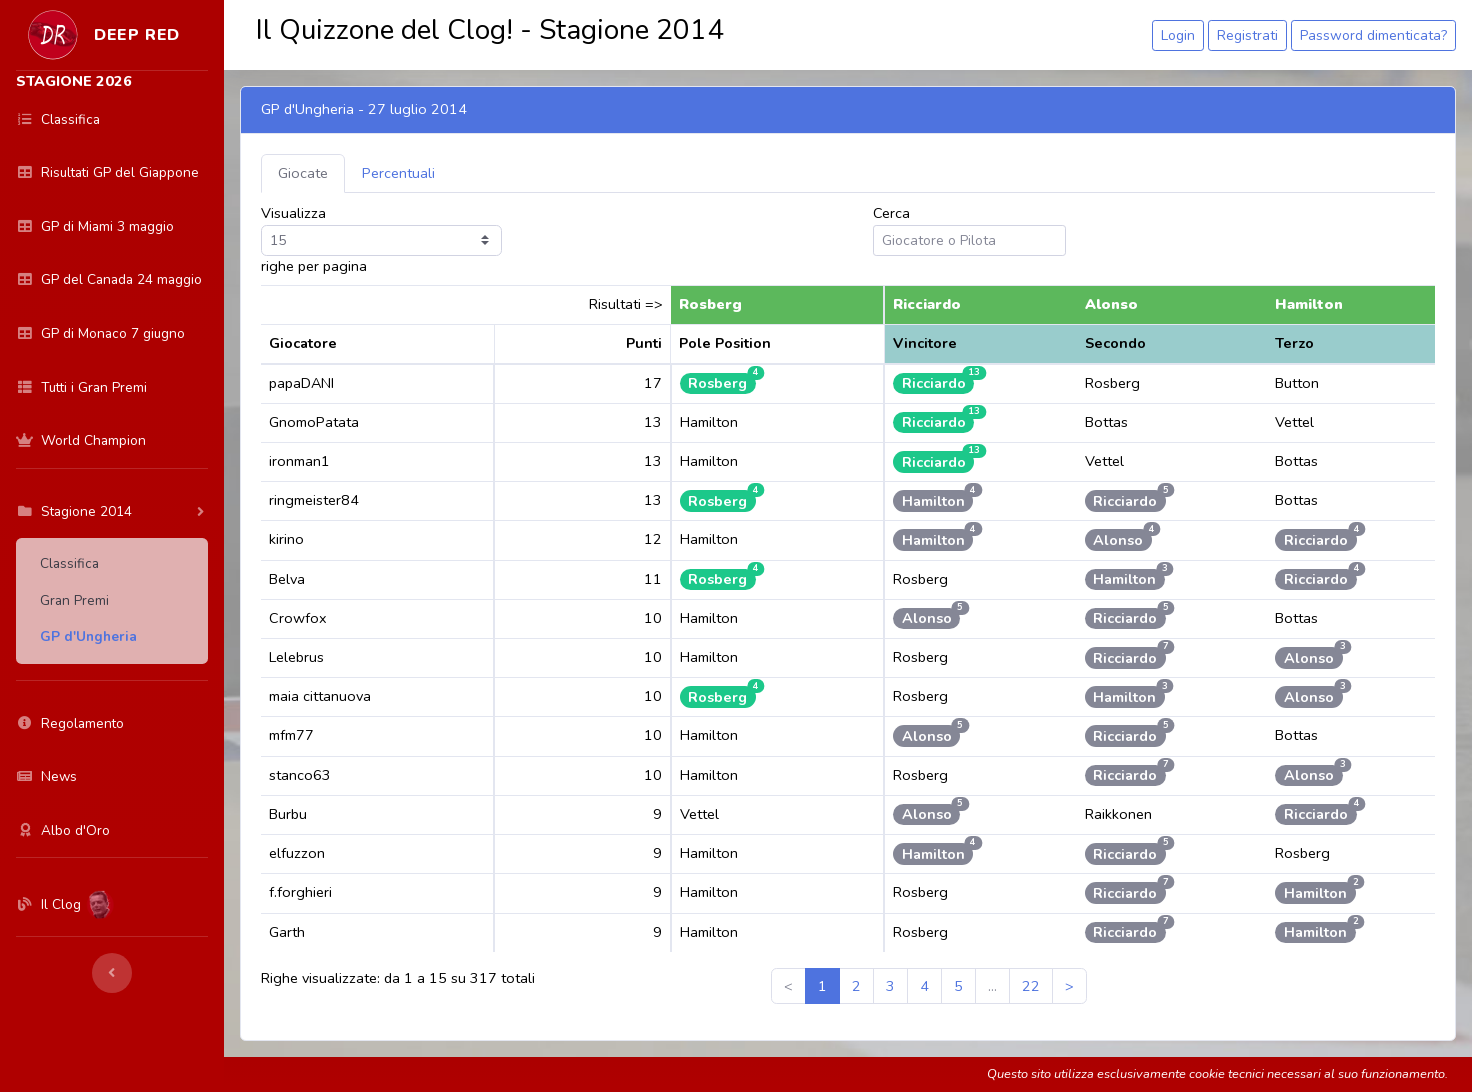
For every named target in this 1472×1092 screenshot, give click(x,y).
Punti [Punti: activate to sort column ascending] (644, 343)
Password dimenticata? (1373, 35)
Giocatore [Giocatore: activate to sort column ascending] (303, 343)
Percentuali (398, 173)
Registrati (1247, 35)
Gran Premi (74, 600)
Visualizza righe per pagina (381, 239)
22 (1031, 986)
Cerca (969, 229)
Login (1178, 35)
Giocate (303, 173)
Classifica (69, 563)
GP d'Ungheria (88, 636)
